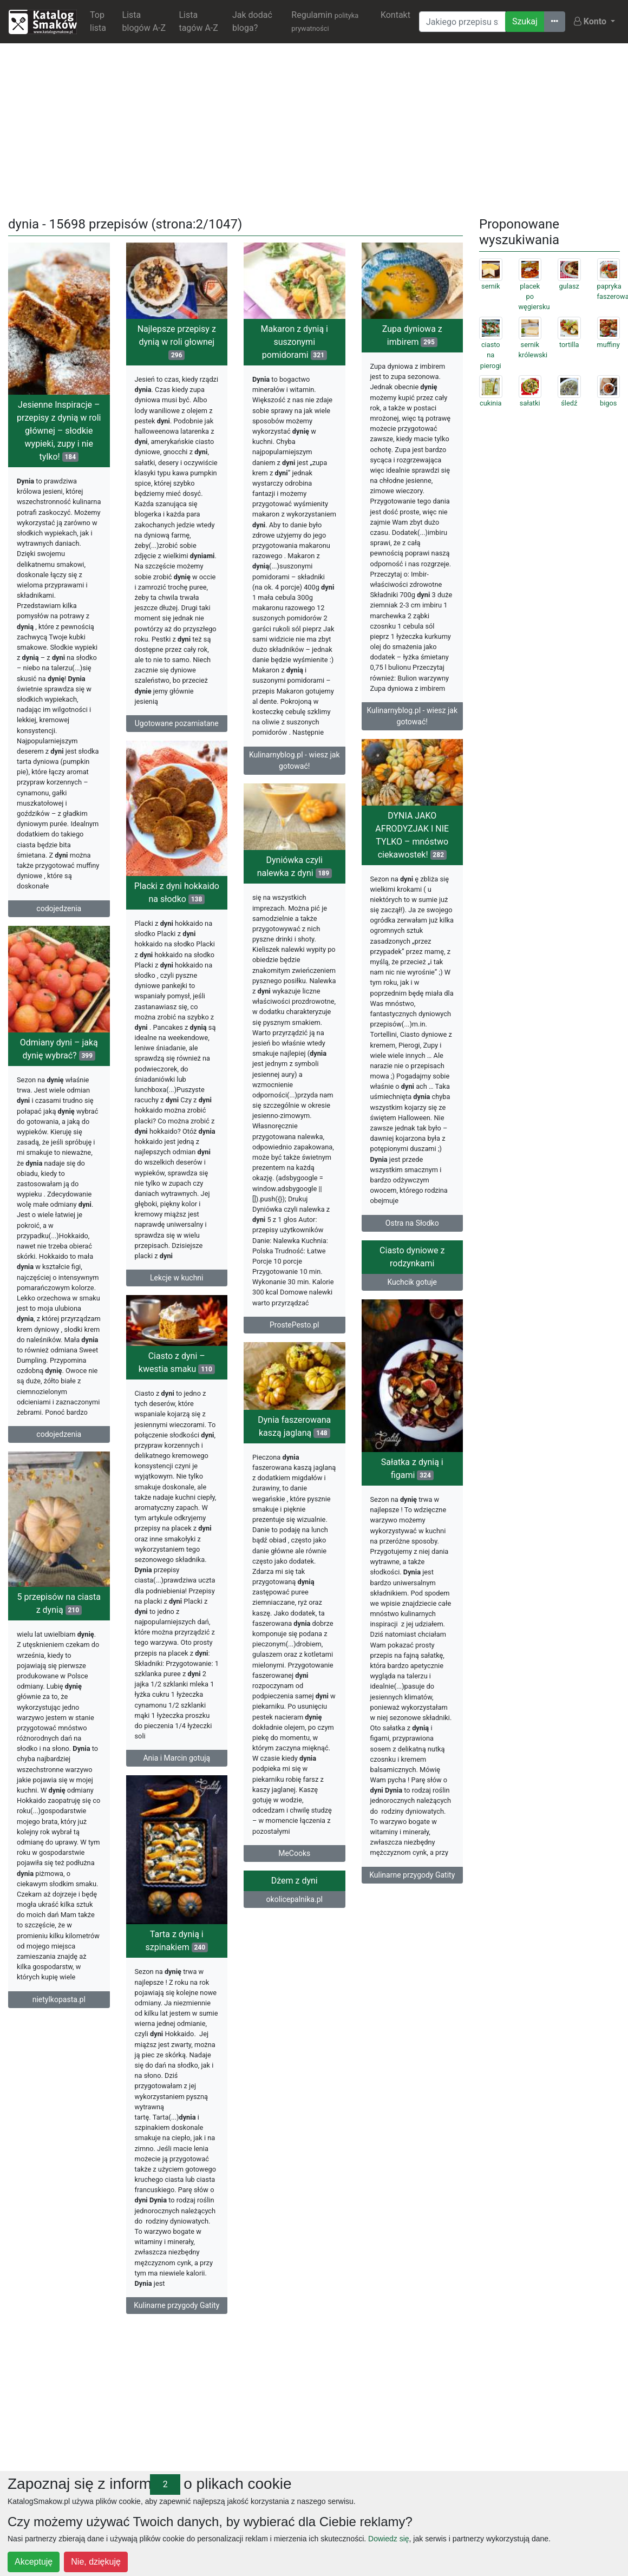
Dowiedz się (388, 2538)
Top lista (98, 21)
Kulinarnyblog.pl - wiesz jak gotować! (294, 760)
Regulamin (324, 21)
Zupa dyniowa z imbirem (412, 335)
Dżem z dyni (176, 1950)
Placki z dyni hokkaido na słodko (176, 911)
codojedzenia (58, 908)
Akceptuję (34, 2561)
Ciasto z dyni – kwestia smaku (412, 1392)
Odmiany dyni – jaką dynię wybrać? (59, 1054)
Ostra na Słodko (412, 1230)
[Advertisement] (314, 128)
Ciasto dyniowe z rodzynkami (412, 1282)
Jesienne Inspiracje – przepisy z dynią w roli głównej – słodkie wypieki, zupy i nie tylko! (59, 431)
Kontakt (395, 15)
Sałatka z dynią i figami (177, 1501)
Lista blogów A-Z (144, 21)
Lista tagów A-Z (198, 21)
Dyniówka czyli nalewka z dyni (294, 885)
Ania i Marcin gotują (412, 1788)
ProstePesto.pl (294, 1342)
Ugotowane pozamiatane (177, 723)
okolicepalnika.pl (176, 1969)
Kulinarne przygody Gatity (176, 1908)
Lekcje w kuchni (176, 1296)
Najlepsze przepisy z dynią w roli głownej (177, 342)
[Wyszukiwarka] (462, 21)
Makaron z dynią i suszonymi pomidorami (294, 342)
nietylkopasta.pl (59, 2032)
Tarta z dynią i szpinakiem (412, 1979)
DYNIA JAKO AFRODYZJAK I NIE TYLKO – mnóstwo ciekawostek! (412, 842)
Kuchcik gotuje (412, 1308)
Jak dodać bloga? (252, 21)
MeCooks (294, 1910)
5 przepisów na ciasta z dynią (59, 1636)
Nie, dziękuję (96, 2561)
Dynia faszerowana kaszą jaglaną (294, 1483)
